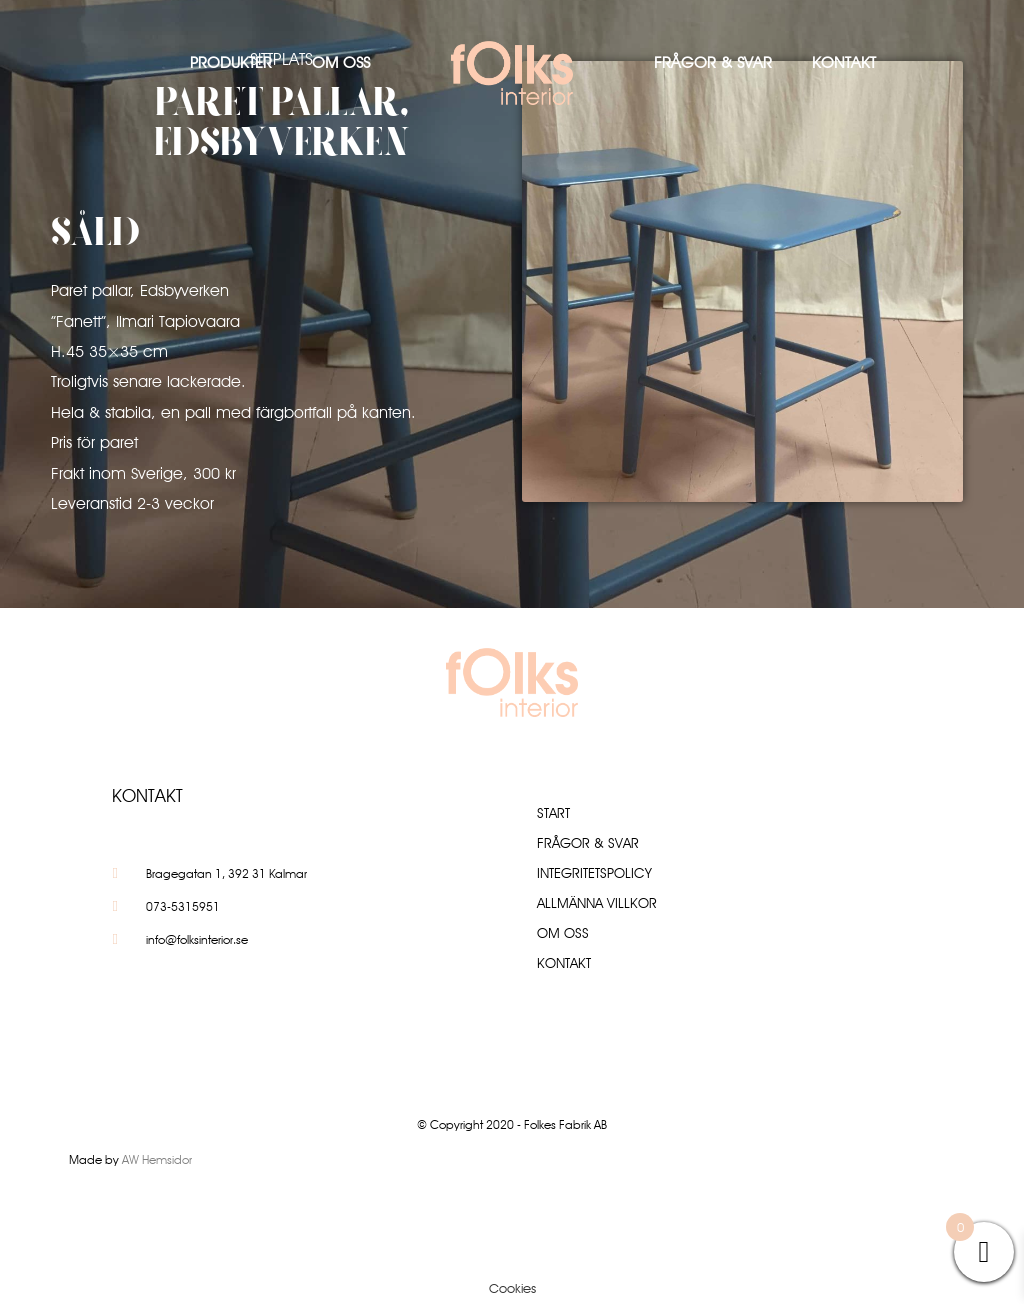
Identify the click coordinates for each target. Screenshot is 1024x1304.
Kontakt (844, 62)
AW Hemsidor (157, 1159)
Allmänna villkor (597, 903)
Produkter (231, 62)
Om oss (341, 62)
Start (553, 813)
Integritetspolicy (594, 873)
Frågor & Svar (713, 62)
